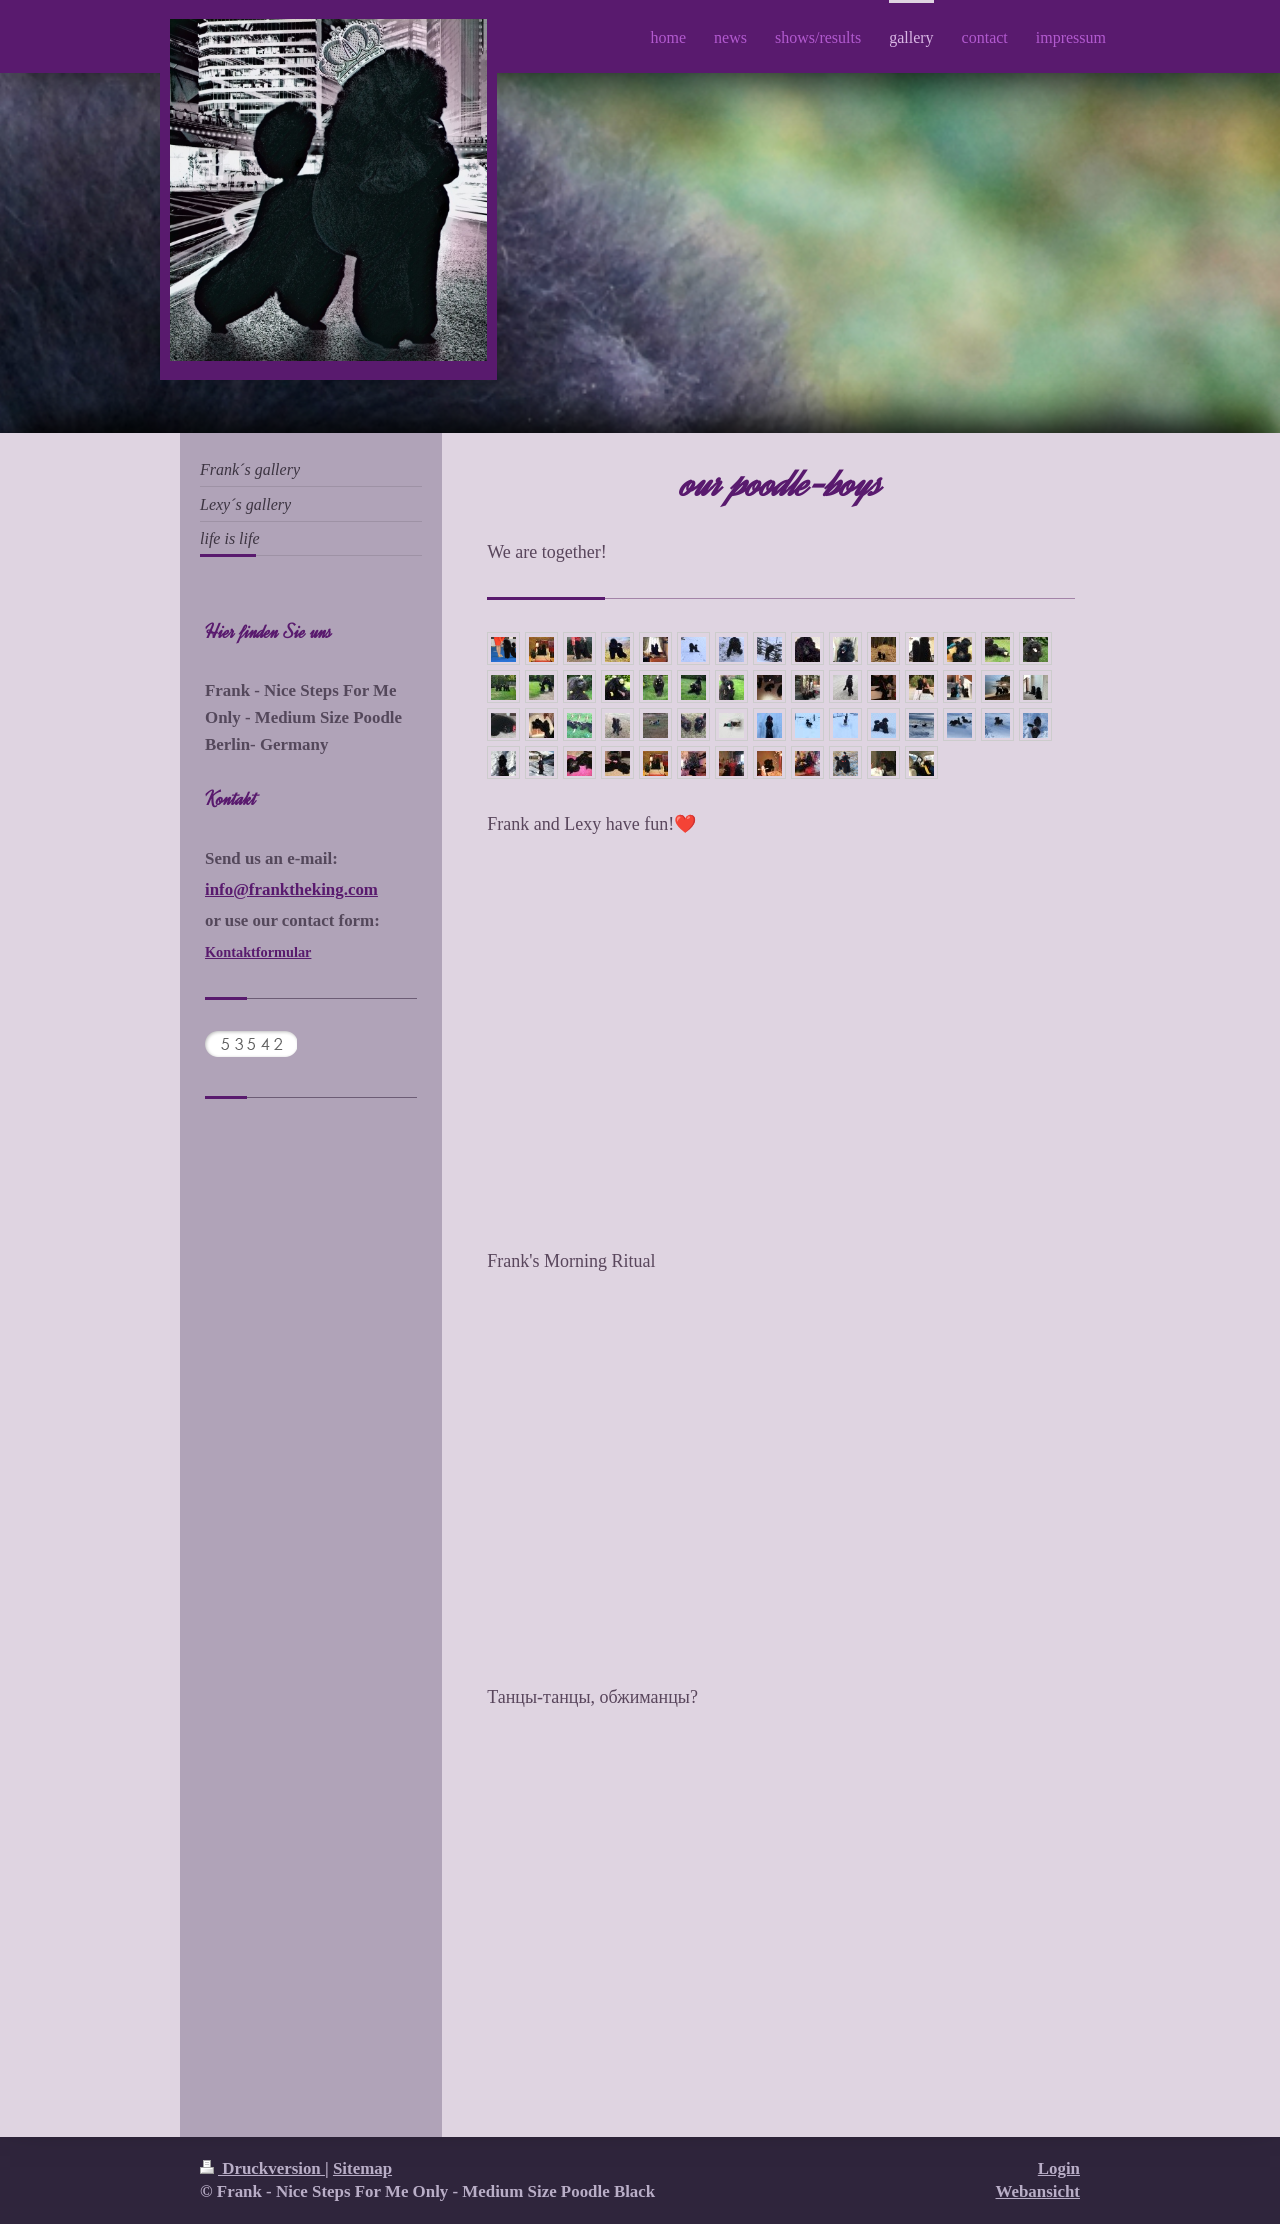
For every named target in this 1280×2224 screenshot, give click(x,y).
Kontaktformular (258, 952)
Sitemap (362, 2168)
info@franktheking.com (291, 889)
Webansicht (1038, 2191)
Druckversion (262, 2168)
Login (1059, 2168)
